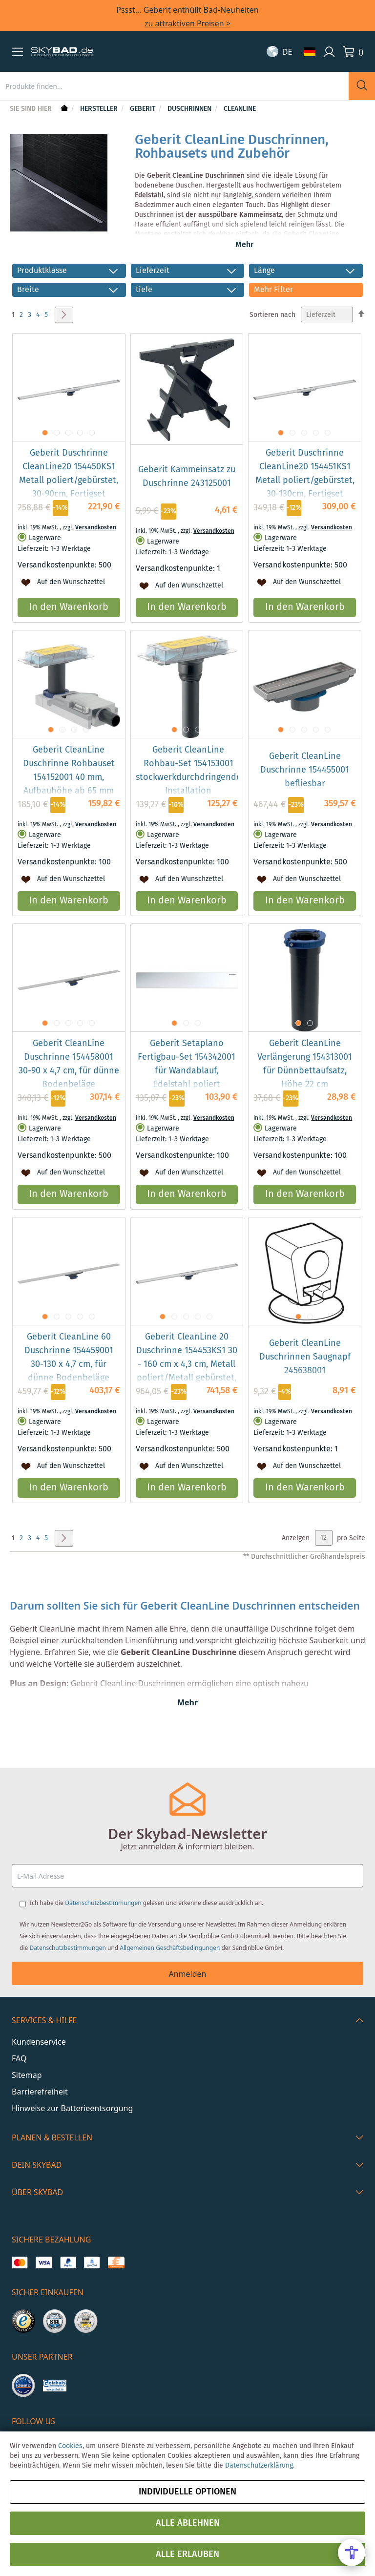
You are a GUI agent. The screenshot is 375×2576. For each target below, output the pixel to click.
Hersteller (100, 109)
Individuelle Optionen (187, 2492)
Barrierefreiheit (40, 2091)
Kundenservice (39, 2041)
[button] (17, 51)
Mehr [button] (244, 245)
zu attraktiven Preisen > (187, 23)
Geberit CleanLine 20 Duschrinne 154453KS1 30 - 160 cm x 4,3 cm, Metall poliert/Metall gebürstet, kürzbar (186, 1383)
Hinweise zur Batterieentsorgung (72, 2108)
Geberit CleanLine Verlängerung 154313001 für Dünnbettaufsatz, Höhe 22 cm (304, 1083)
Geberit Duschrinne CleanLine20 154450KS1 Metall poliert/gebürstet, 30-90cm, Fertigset (68, 492)
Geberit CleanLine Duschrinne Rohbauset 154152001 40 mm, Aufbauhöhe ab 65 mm (69, 789)
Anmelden (188, 1974)
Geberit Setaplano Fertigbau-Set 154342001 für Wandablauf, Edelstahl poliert (186, 1083)
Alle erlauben (187, 2554)
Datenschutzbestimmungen (103, 1903)
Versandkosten (95, 546)
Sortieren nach (272, 334)
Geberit (143, 109)
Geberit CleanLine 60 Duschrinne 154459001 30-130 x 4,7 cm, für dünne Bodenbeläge (68, 1376)
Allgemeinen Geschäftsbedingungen (170, 1948)
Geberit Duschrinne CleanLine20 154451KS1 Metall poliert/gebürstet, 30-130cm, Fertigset (304, 492)
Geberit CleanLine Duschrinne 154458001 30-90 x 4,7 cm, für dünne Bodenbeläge (69, 1083)
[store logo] (62, 52)
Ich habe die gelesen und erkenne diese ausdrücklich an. (146, 1903)
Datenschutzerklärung (259, 2465)
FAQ (19, 2058)
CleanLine (240, 109)
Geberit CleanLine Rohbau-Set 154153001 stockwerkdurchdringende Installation (188, 789)
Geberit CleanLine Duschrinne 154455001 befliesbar (304, 789)
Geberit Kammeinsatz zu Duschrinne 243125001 (186, 495)
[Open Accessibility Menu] (351, 2552)
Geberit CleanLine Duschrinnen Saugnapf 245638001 (305, 1376)
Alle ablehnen (188, 2523)
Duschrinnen (190, 109)
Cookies (70, 2446)
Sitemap (27, 2075)
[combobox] (174, 86)
